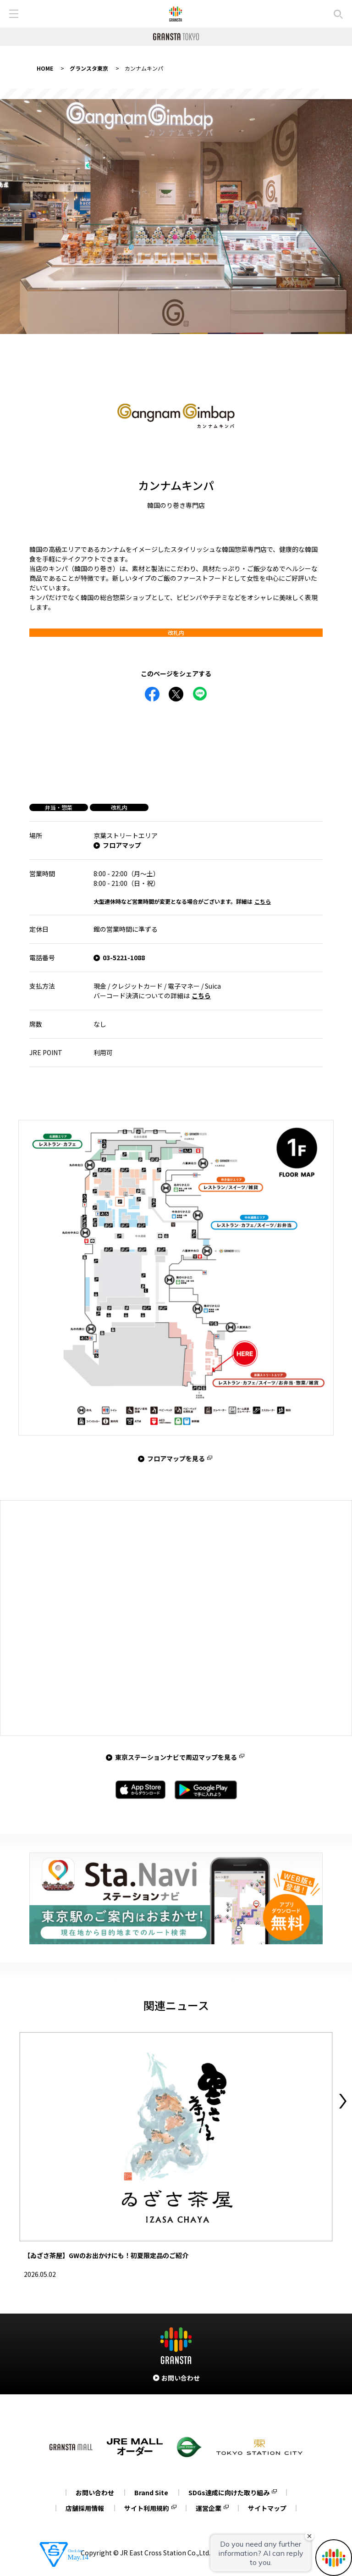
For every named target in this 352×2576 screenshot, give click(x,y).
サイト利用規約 (146, 2508)
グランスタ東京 (89, 68)
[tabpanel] (176, 216)
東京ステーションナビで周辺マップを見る (176, 1757)
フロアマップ (122, 845)
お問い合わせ (95, 2492)
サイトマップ (267, 2508)
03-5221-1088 (124, 957)
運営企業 (208, 2508)
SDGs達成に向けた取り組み (229, 2492)
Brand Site (151, 2492)
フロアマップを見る (176, 1458)
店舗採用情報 (85, 2508)
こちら (262, 901)
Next (343, 2101)
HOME (45, 68)
